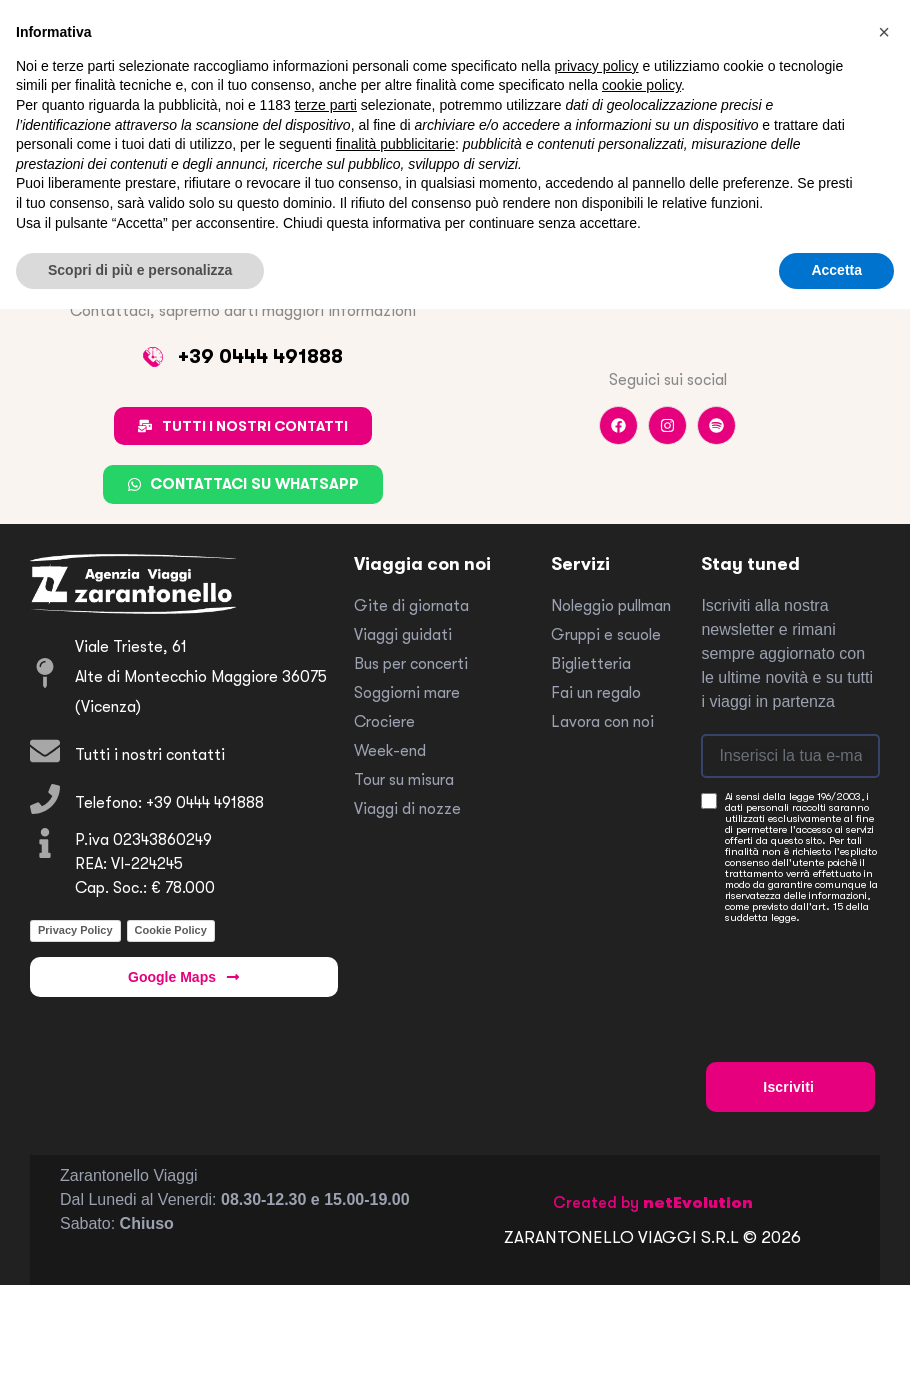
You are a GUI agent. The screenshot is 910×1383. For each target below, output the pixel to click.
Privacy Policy (75, 930)
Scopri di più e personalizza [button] (140, 270)
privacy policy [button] (597, 66)
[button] (884, 32)
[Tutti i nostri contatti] (45, 751)
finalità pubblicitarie (395, 144)
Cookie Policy (171, 930)
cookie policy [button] (641, 85)
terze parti (326, 105)
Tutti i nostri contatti (150, 755)
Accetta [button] (836, 270)
